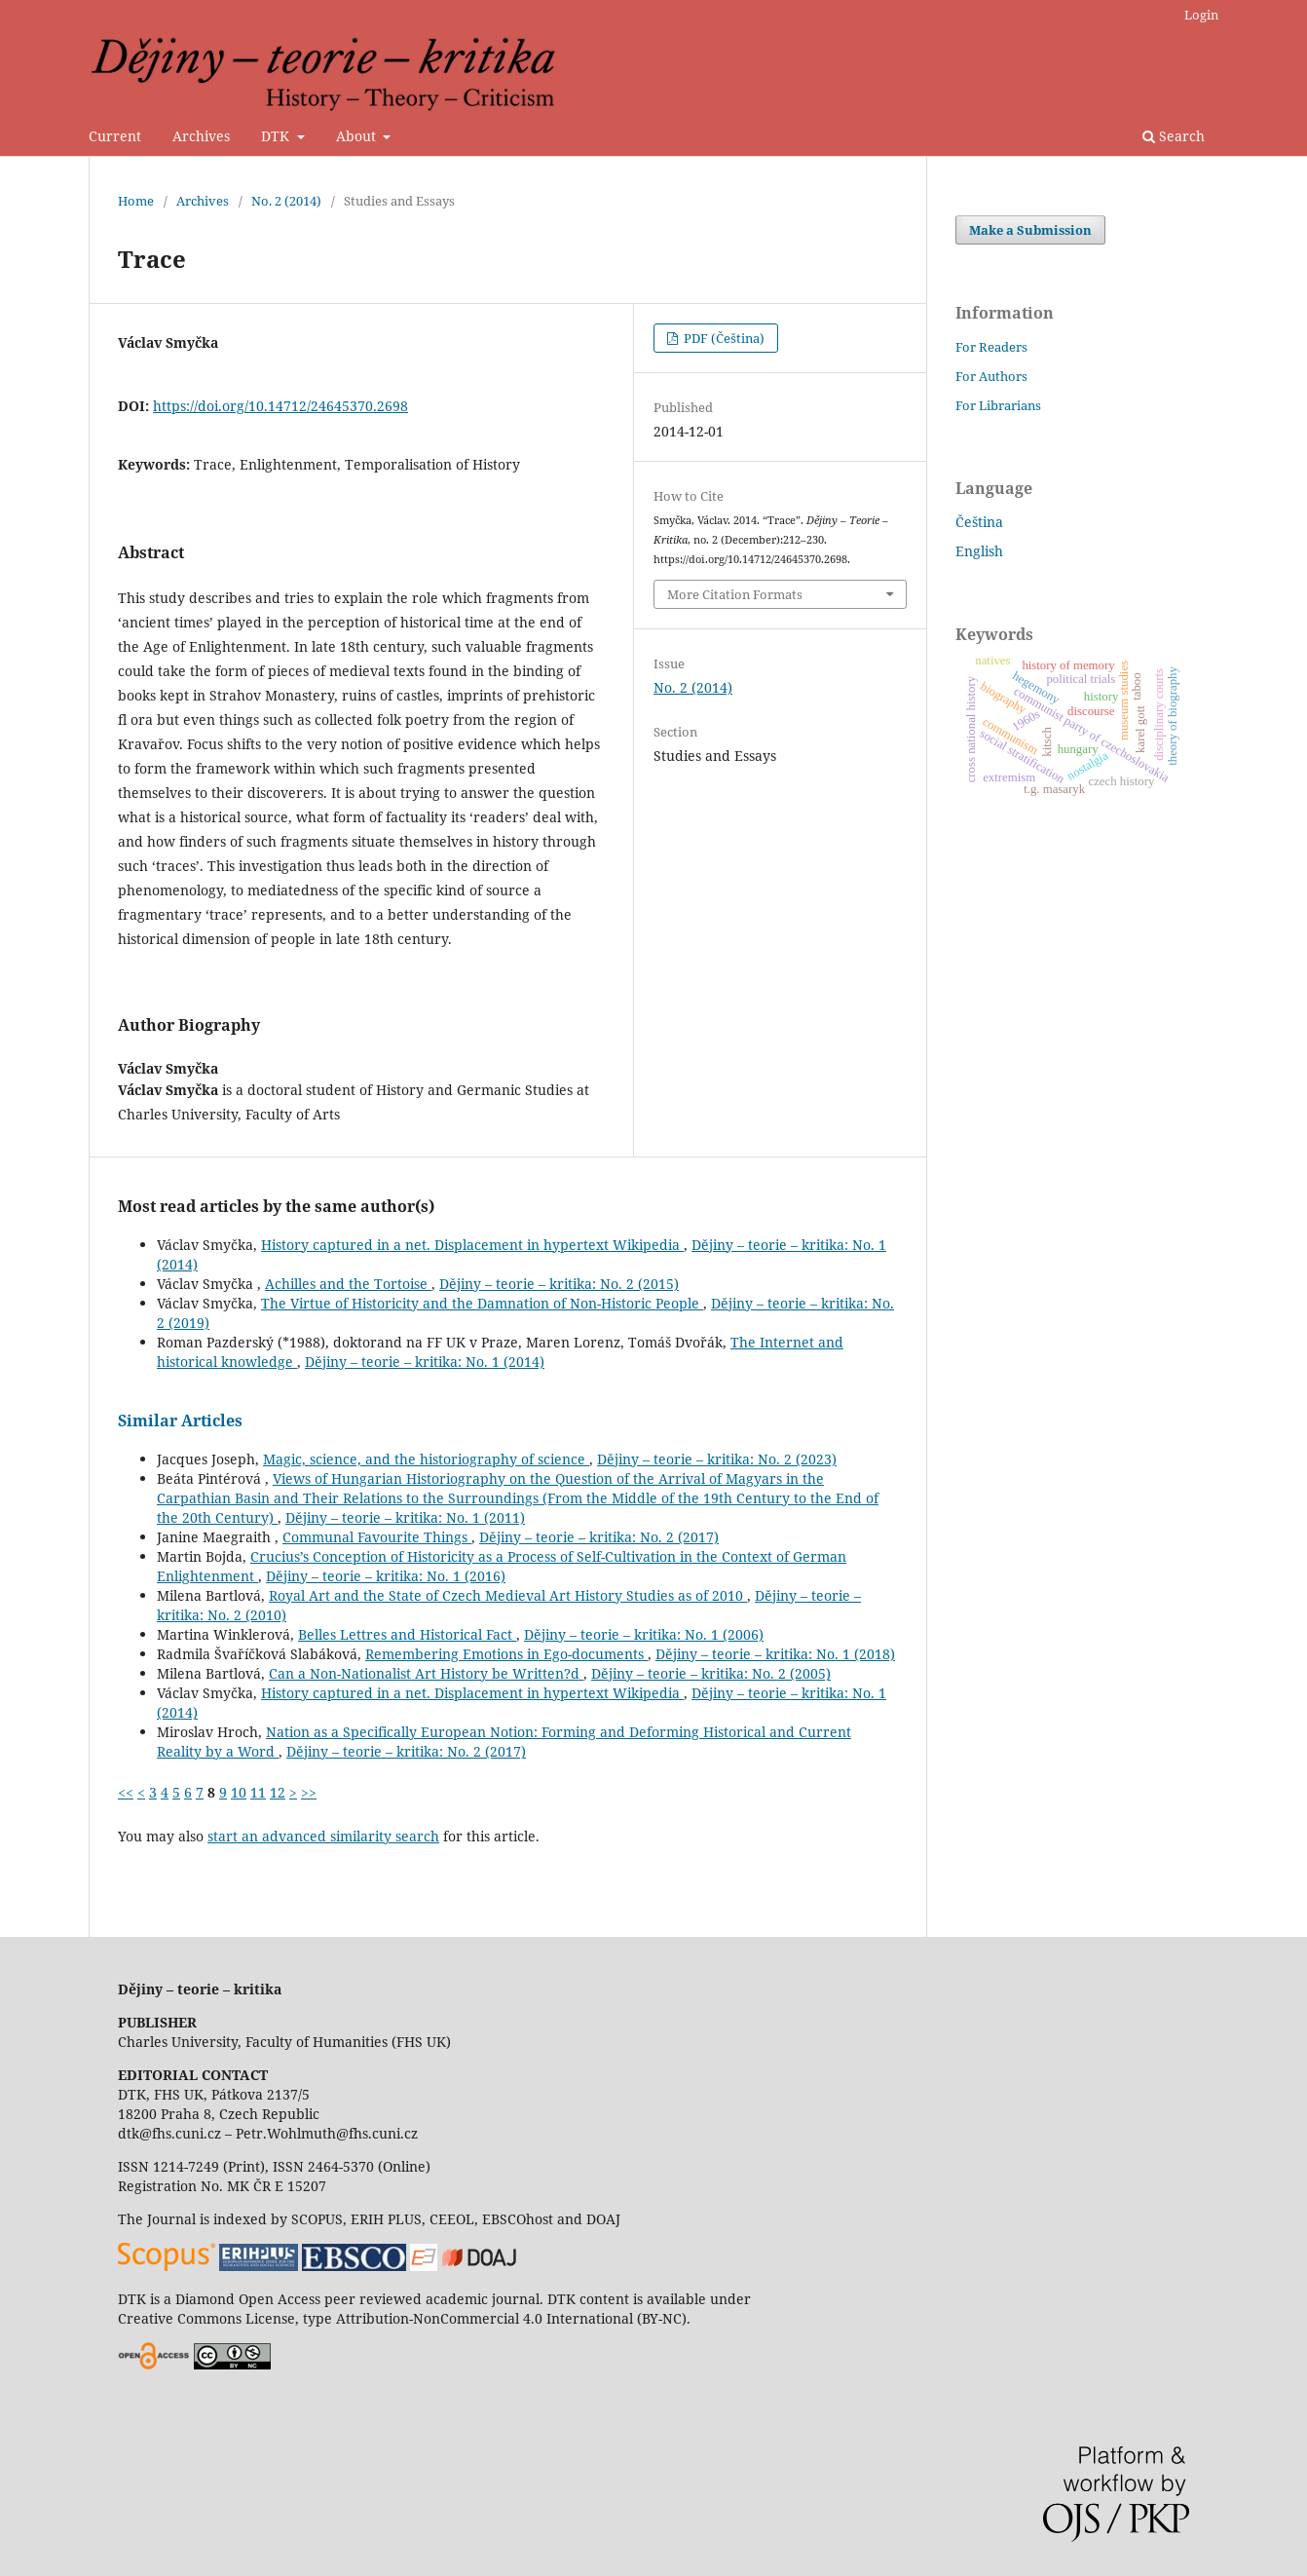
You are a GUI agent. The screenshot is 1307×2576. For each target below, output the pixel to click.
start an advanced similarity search (323, 1836)
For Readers (991, 347)
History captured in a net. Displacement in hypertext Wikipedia (472, 1244)
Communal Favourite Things (376, 1537)
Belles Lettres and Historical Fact (407, 1634)
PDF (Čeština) (723, 338)
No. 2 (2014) (286, 200)
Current (115, 136)
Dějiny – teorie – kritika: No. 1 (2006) (644, 1634)
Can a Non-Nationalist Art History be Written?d (426, 1673)
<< (125, 1792)
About (358, 136)
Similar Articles (180, 1420)
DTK (277, 136)
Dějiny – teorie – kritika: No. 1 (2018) (775, 1654)
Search (1173, 136)
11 (258, 1792)
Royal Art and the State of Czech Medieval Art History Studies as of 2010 (508, 1595)
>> (309, 1792)
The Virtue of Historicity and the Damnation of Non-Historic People (482, 1303)
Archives (201, 136)
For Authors (991, 376)
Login (1201, 14)
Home (136, 200)
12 (277, 1792)
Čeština (979, 521)
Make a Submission (1030, 230)
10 (238, 1792)
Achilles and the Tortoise (348, 1283)
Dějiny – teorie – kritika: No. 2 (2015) (559, 1283)
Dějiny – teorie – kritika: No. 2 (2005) (711, 1673)
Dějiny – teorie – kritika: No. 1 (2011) (405, 1517)
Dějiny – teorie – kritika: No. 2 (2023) (717, 1459)
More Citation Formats (735, 594)
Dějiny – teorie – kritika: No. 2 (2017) (599, 1537)
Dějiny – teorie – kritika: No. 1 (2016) (385, 1576)
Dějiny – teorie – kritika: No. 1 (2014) (424, 1361)
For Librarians (998, 405)
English (979, 551)
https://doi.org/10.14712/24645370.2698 (280, 406)
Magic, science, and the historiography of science (426, 1459)
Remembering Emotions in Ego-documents (506, 1654)
